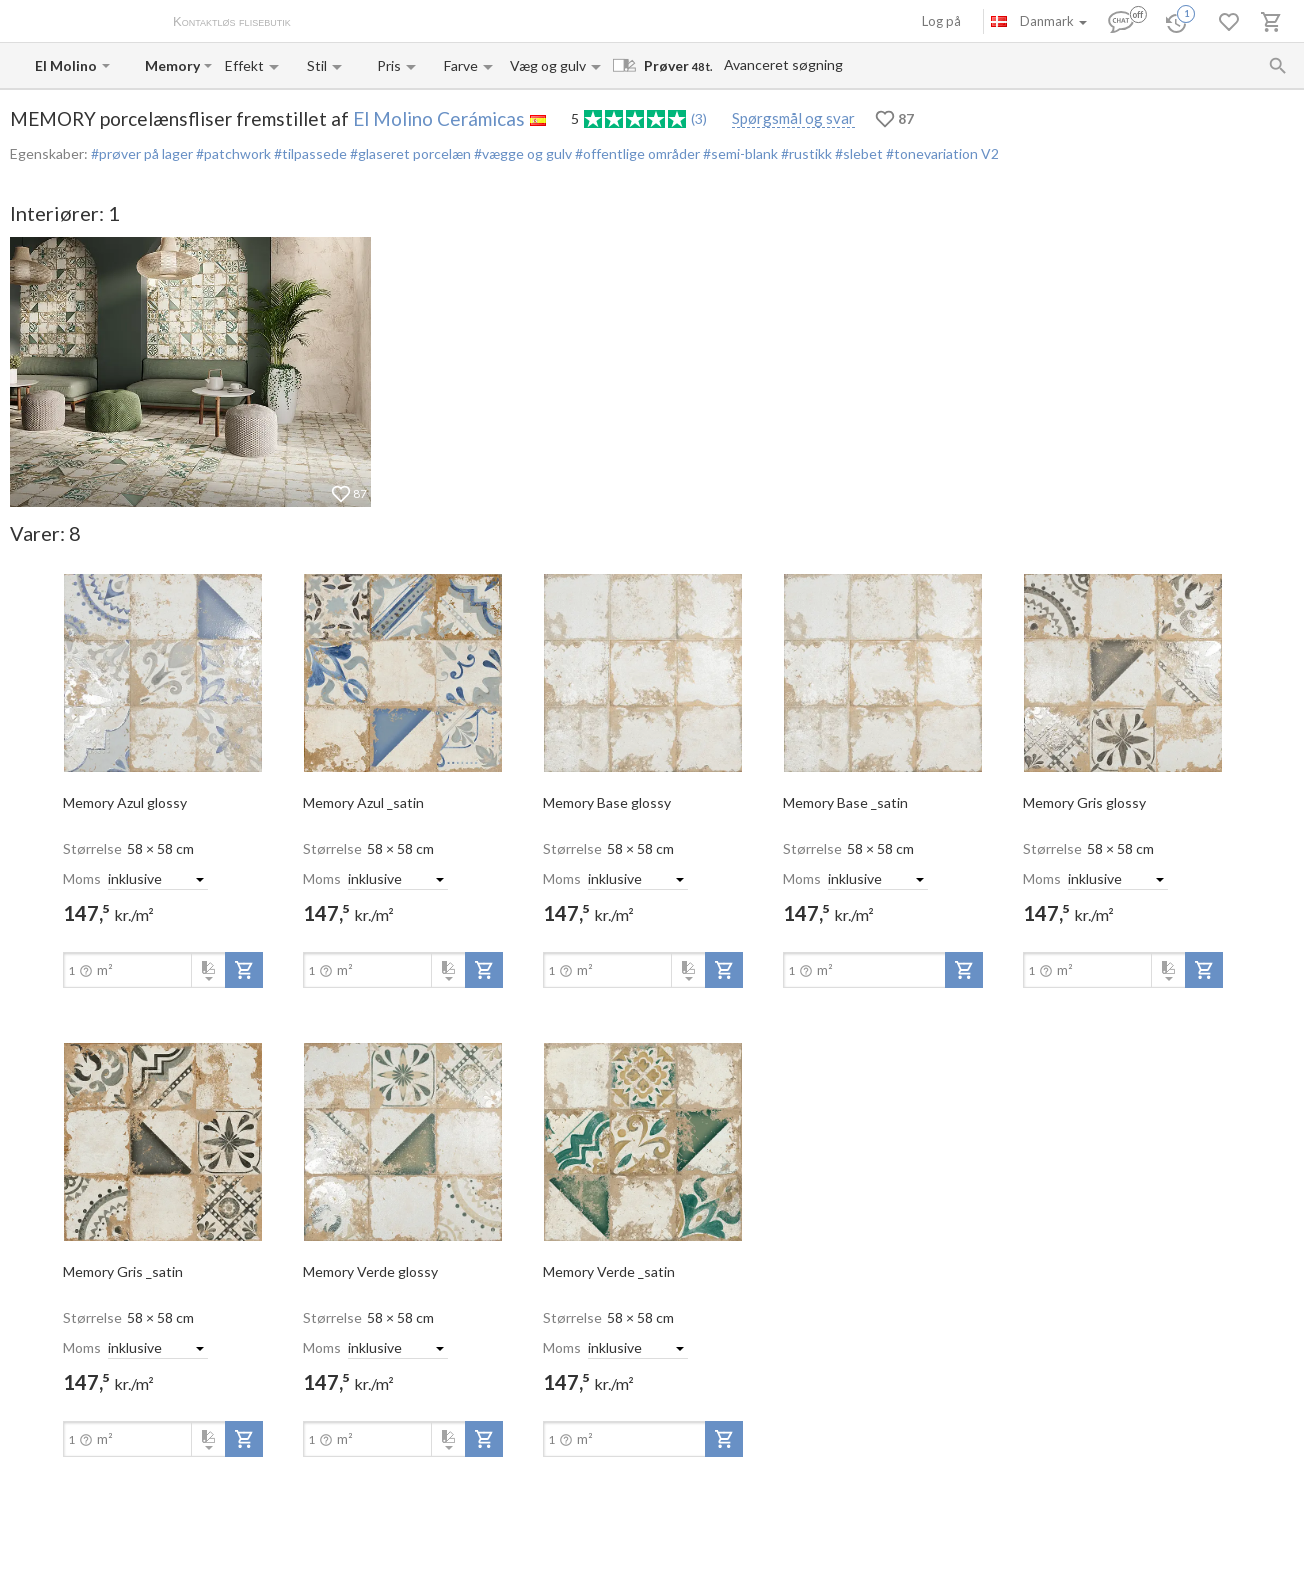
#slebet (857, 153)
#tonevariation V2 (941, 153)
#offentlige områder (636, 153)
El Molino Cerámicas (439, 118)
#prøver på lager (142, 153)
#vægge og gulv (521, 153)
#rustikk (805, 153)
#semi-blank (739, 153)
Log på (941, 21)
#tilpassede (309, 153)
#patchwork (232, 153)
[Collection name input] (172, 65)
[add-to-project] (244, 970)
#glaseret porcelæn (409, 153)
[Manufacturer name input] (66, 65)
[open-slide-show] (163, 672)
